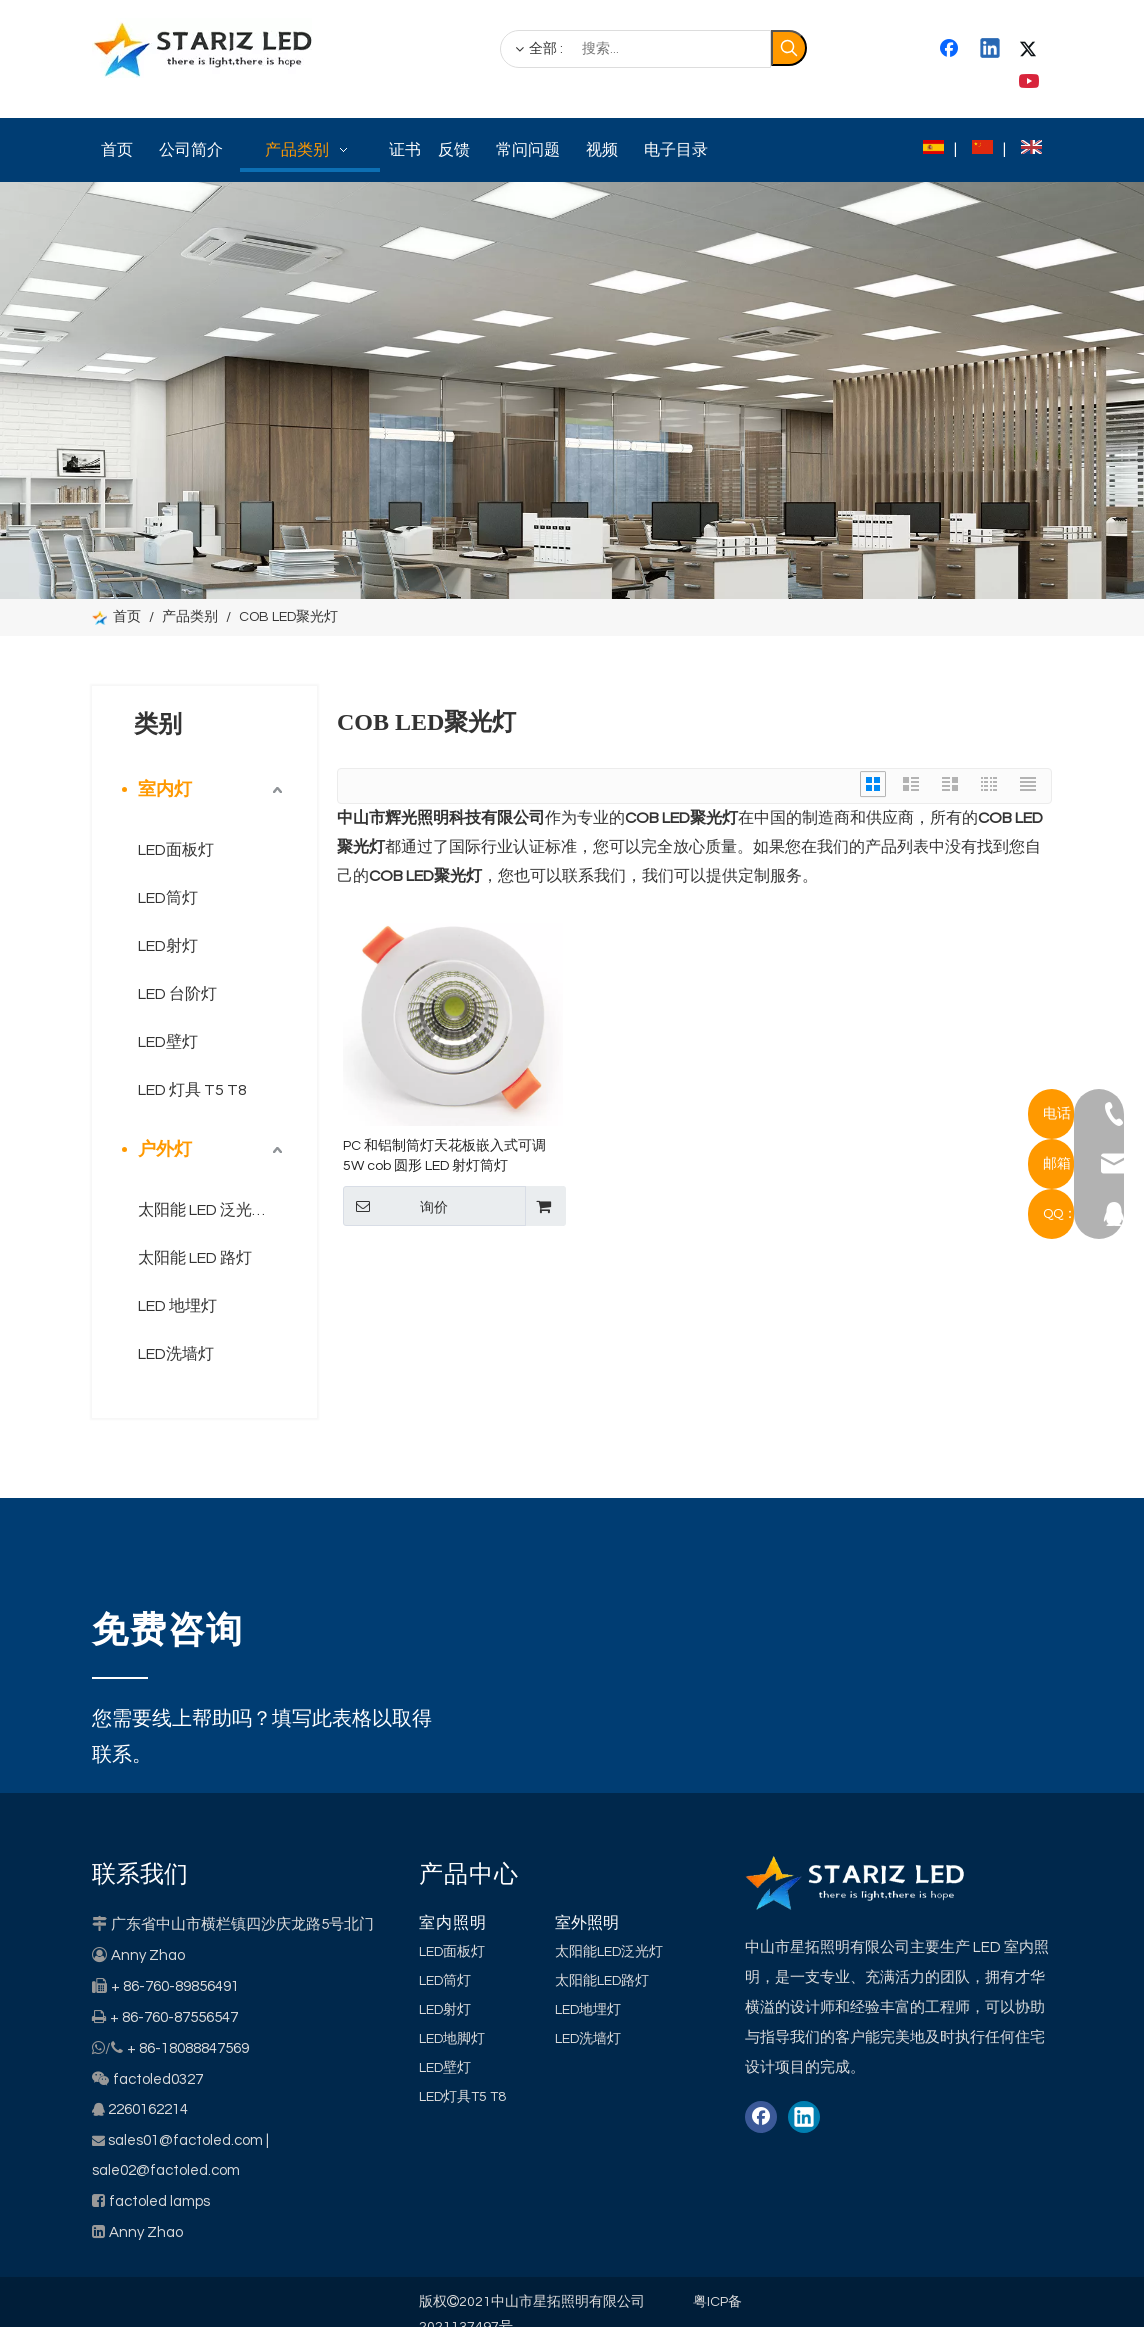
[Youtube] (1031, 82)
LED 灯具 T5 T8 (192, 1090)
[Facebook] (951, 50)
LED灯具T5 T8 (462, 2097)
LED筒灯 (168, 898)
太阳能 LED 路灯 (195, 1258)
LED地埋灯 (588, 2010)
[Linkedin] (991, 50)
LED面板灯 (176, 850)
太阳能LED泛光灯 (609, 1952)
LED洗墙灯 (176, 1354)
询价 (395, 1206)
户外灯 (165, 1149)
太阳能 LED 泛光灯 (203, 1210)
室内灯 (165, 789)
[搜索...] (635, 49)
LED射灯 (168, 946)
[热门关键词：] (789, 48)
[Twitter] (1031, 50)
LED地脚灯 (452, 2039)
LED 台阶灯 (177, 994)
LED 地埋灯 (177, 1306)
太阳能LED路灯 (602, 1981)
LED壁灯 (168, 1042)
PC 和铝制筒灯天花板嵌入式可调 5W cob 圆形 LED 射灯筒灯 (444, 1156)
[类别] (572, 390)
